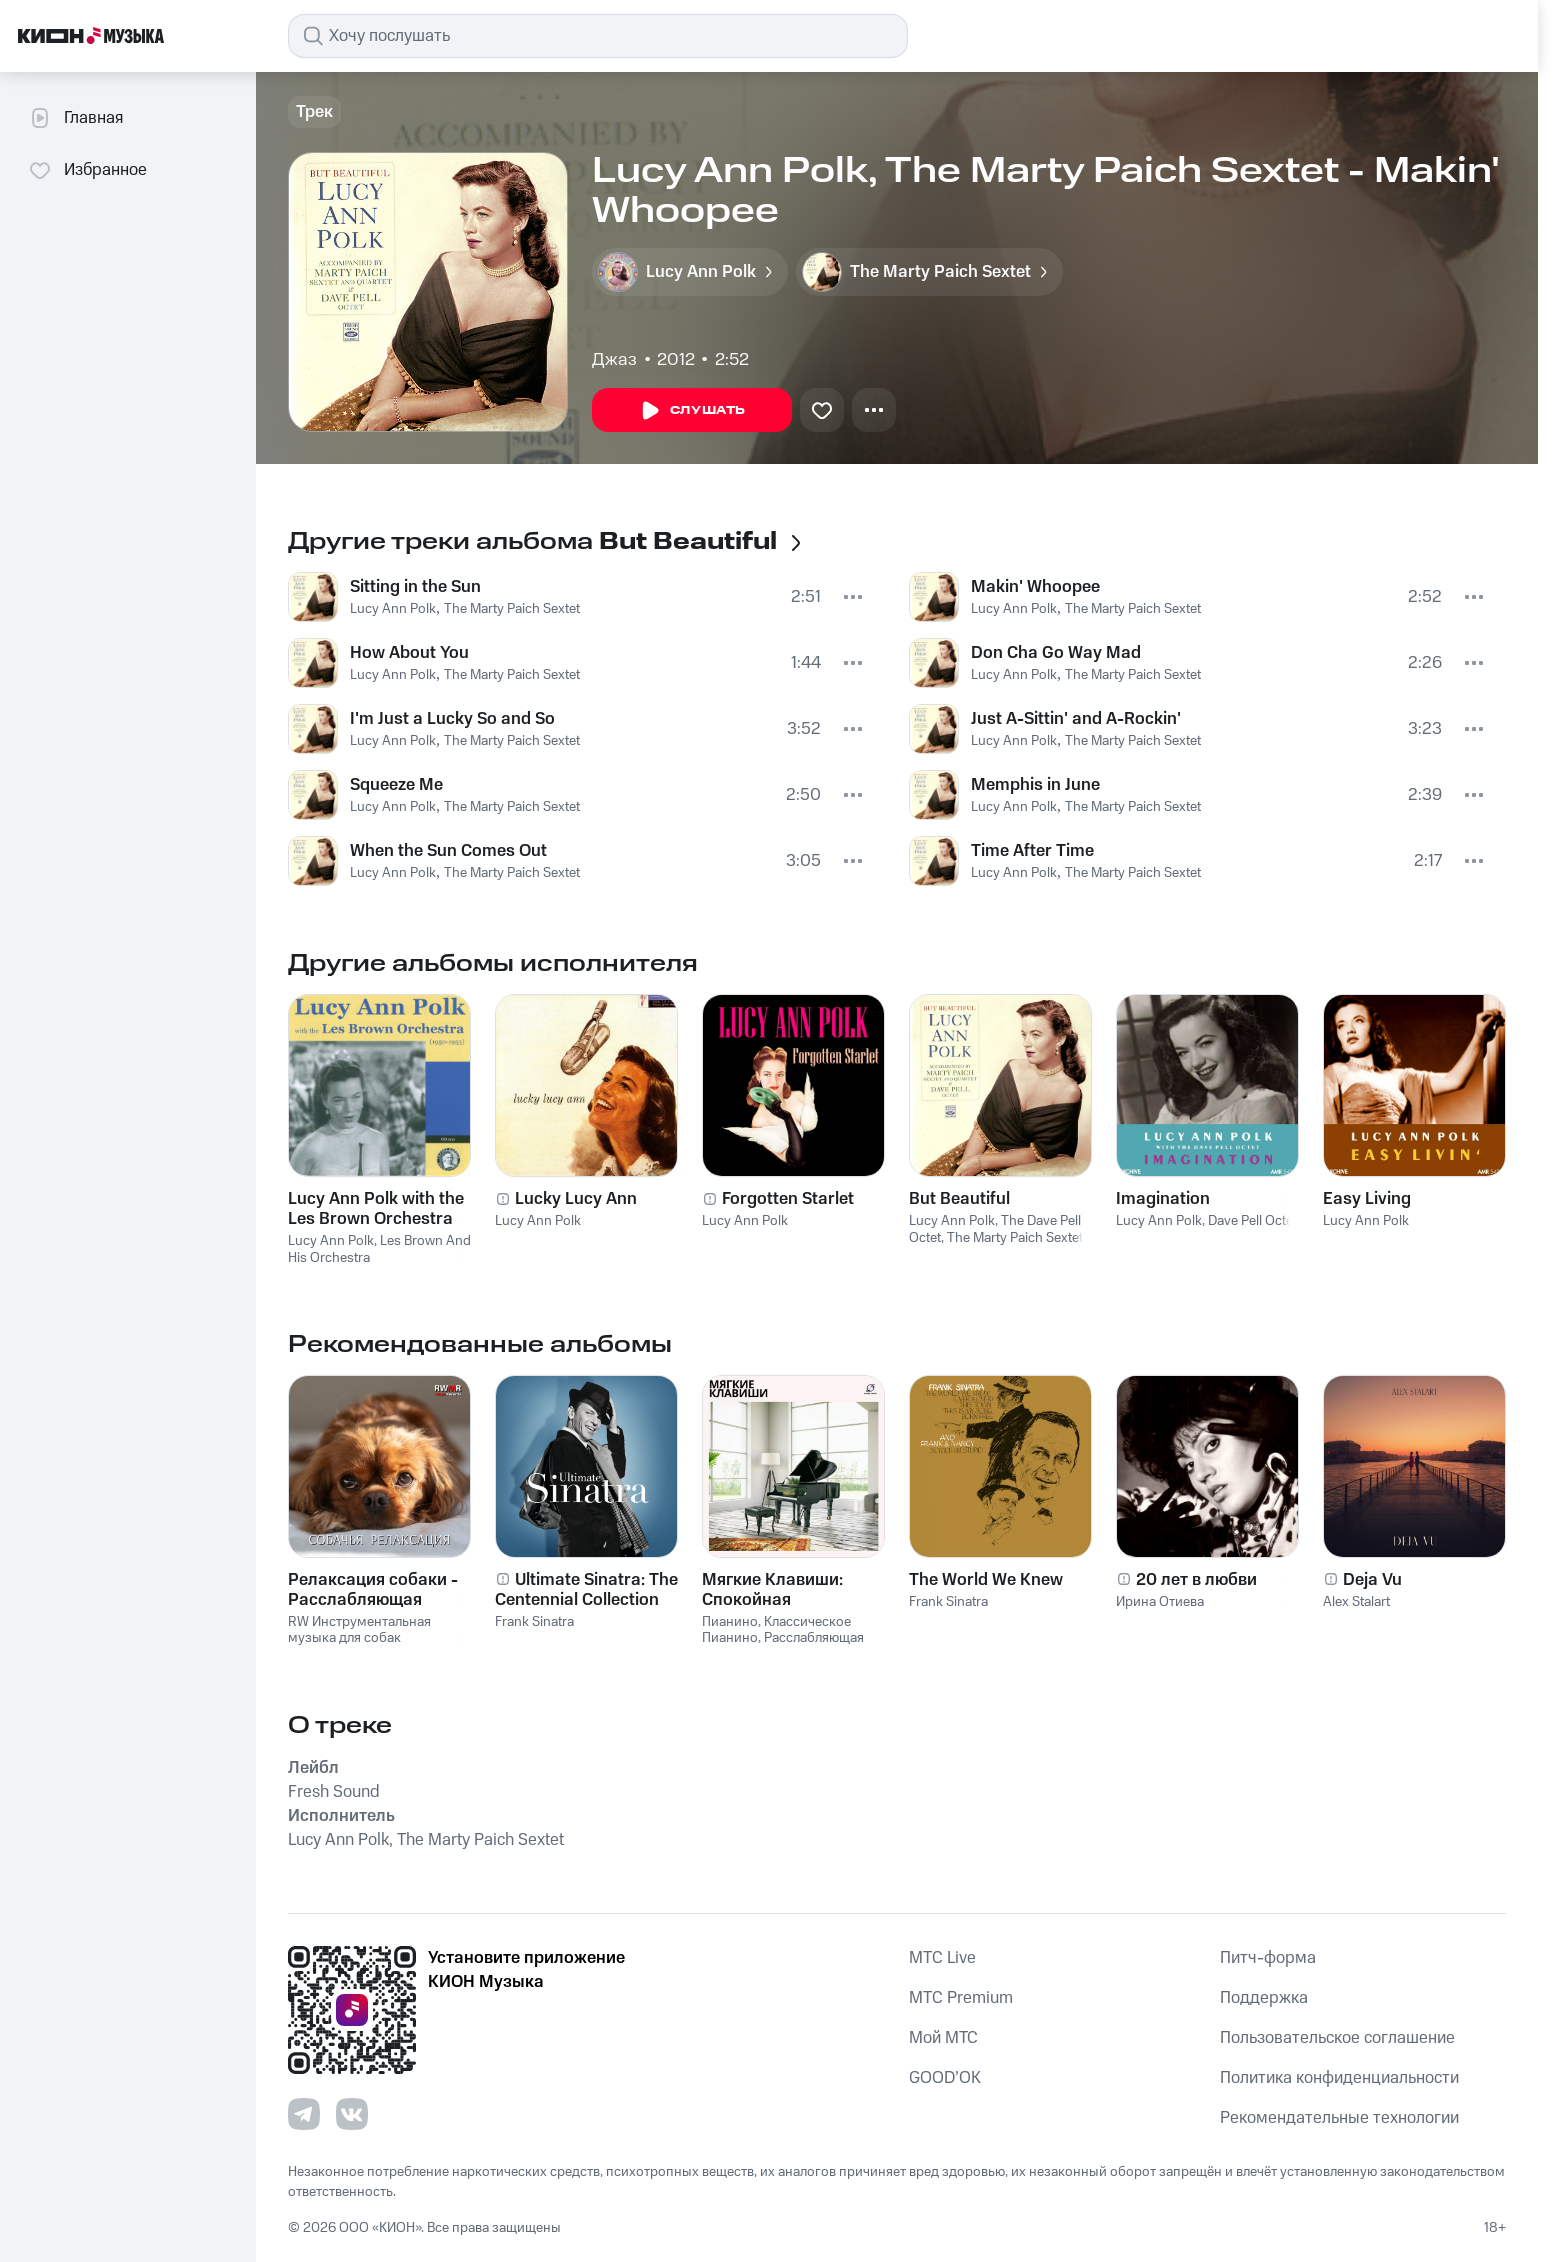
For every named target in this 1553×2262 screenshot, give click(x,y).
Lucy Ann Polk (393, 609)
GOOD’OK (945, 2078)
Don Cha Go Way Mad (1056, 653)
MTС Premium (961, 1998)
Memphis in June (1035, 785)
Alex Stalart (1356, 1602)
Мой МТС (943, 2038)
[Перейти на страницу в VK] (352, 2114)
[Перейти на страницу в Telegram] (304, 2114)
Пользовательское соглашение (1337, 2038)
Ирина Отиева (1160, 1602)
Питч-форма (1268, 1958)
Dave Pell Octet (1252, 1221)
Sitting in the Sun (415, 587)
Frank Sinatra (534, 1622)
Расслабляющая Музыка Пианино (783, 1646)
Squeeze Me (396, 785)
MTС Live (942, 1958)
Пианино (730, 1622)
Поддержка (1264, 1998)
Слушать (692, 411)
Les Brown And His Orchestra (379, 1249)
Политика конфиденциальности (1339, 2078)
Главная (75, 118)
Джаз (614, 360)
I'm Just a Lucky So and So (452, 719)
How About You (409, 653)
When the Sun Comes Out (448, 851)
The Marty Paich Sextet (512, 609)
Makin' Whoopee (1035, 587)
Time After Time (1032, 851)
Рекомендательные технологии (1339, 2118)
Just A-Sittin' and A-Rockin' (1076, 719)
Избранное (87, 170)
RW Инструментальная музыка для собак (359, 1630)
